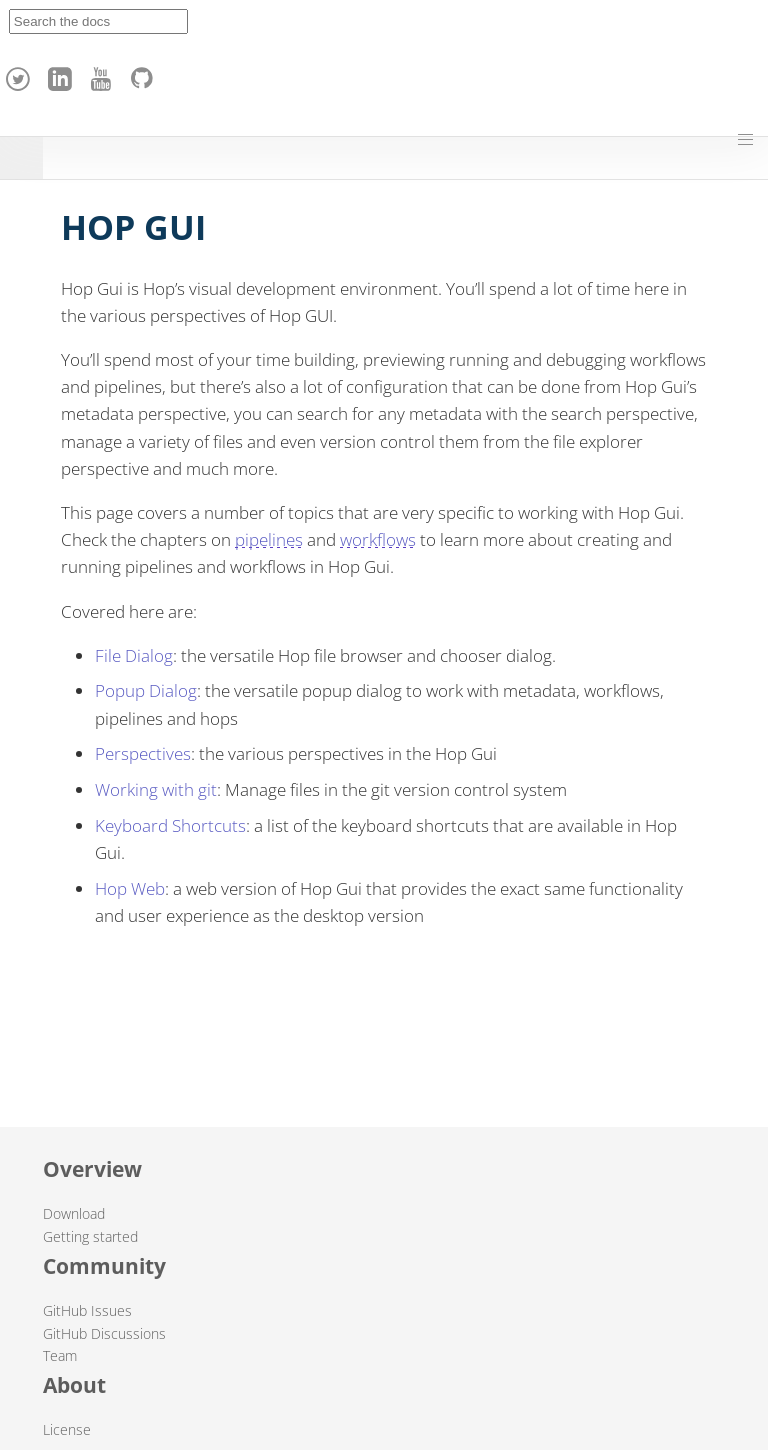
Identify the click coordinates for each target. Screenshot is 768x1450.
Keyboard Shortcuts (170, 825)
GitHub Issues (87, 1310)
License (67, 1429)
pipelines (269, 539)
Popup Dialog (146, 690)
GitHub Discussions (104, 1333)
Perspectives (143, 753)
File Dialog (134, 655)
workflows (378, 539)
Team (60, 1355)
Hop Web (130, 888)
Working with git (156, 789)
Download (74, 1213)
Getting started (90, 1236)
